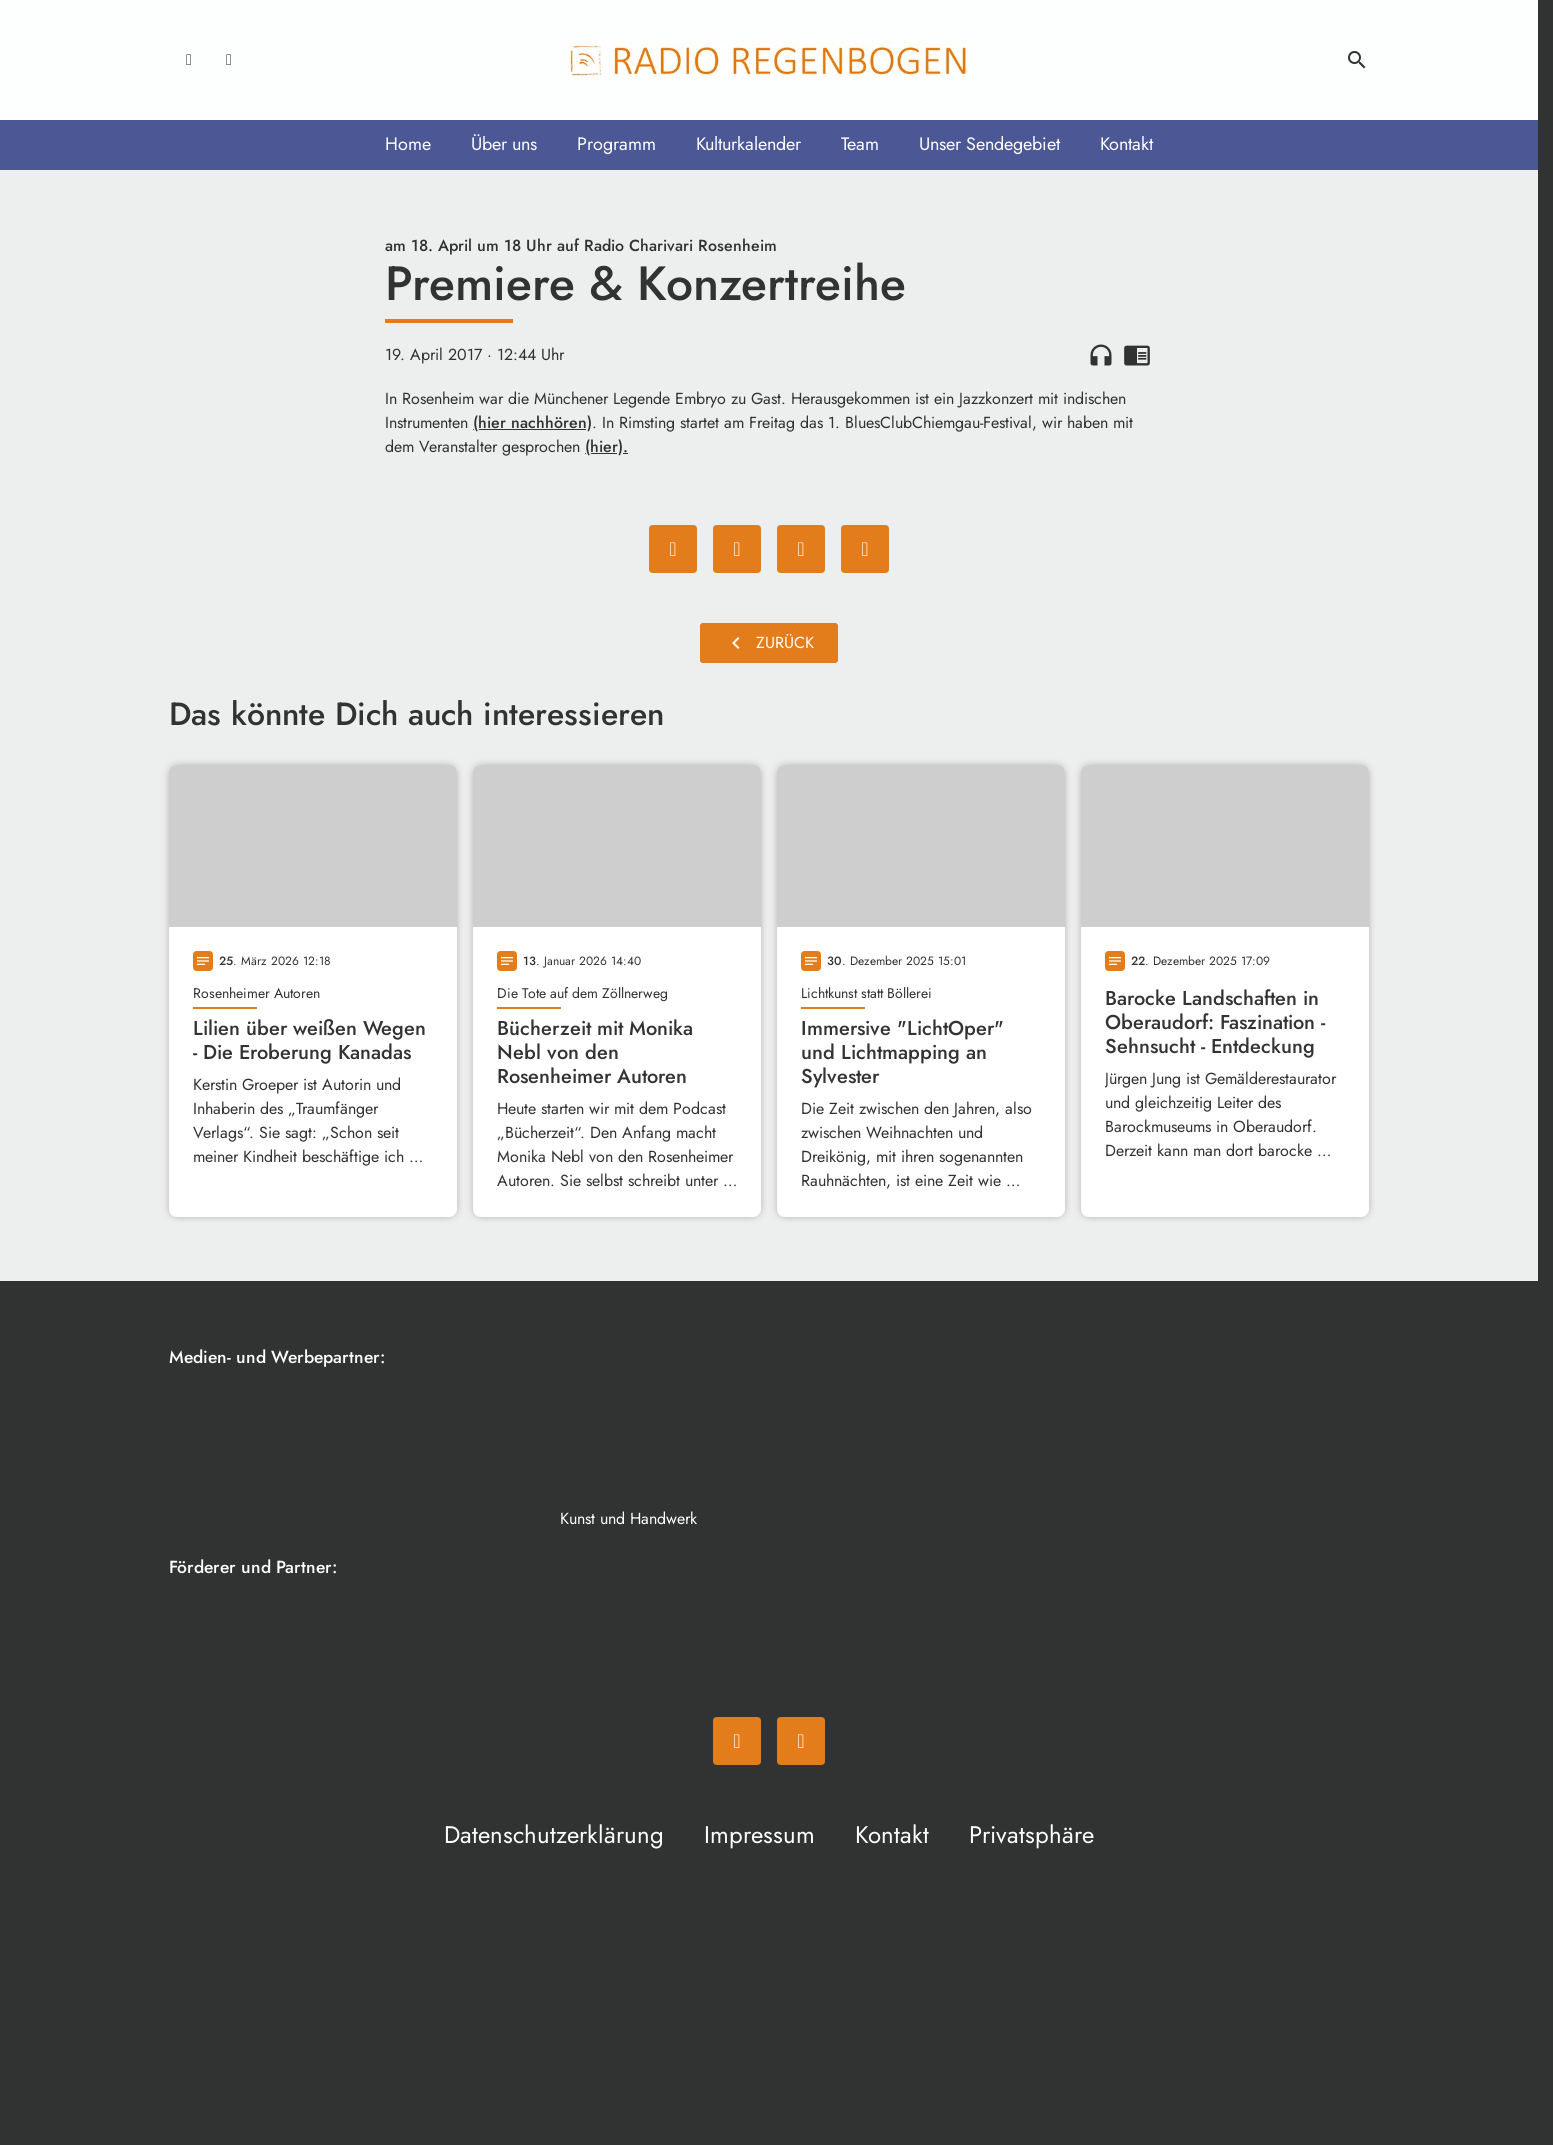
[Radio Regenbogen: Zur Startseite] (769, 60)
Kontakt (1126, 144)
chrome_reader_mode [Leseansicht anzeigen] (1137, 355)
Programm (616, 144)
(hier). (606, 446)
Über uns (504, 144)
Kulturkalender (748, 144)
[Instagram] (229, 60)
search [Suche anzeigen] (1357, 60)
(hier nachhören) (532, 422)
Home (408, 144)
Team (860, 144)
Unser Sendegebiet (989, 144)
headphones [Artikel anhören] (1101, 355)
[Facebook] (189, 60)
